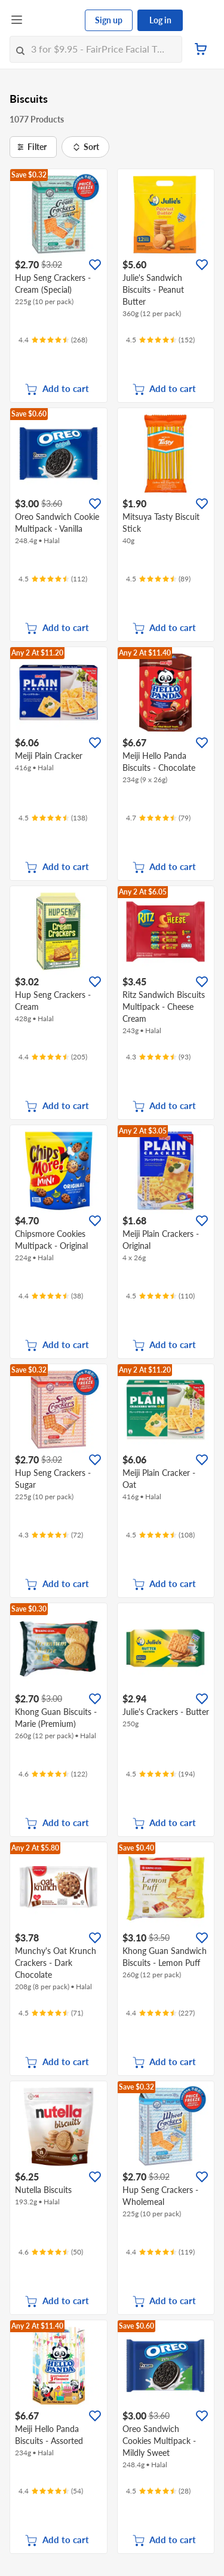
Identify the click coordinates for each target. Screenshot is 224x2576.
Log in (160, 20)
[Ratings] (53, 340)
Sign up (108, 20)
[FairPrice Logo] (54, 20)
